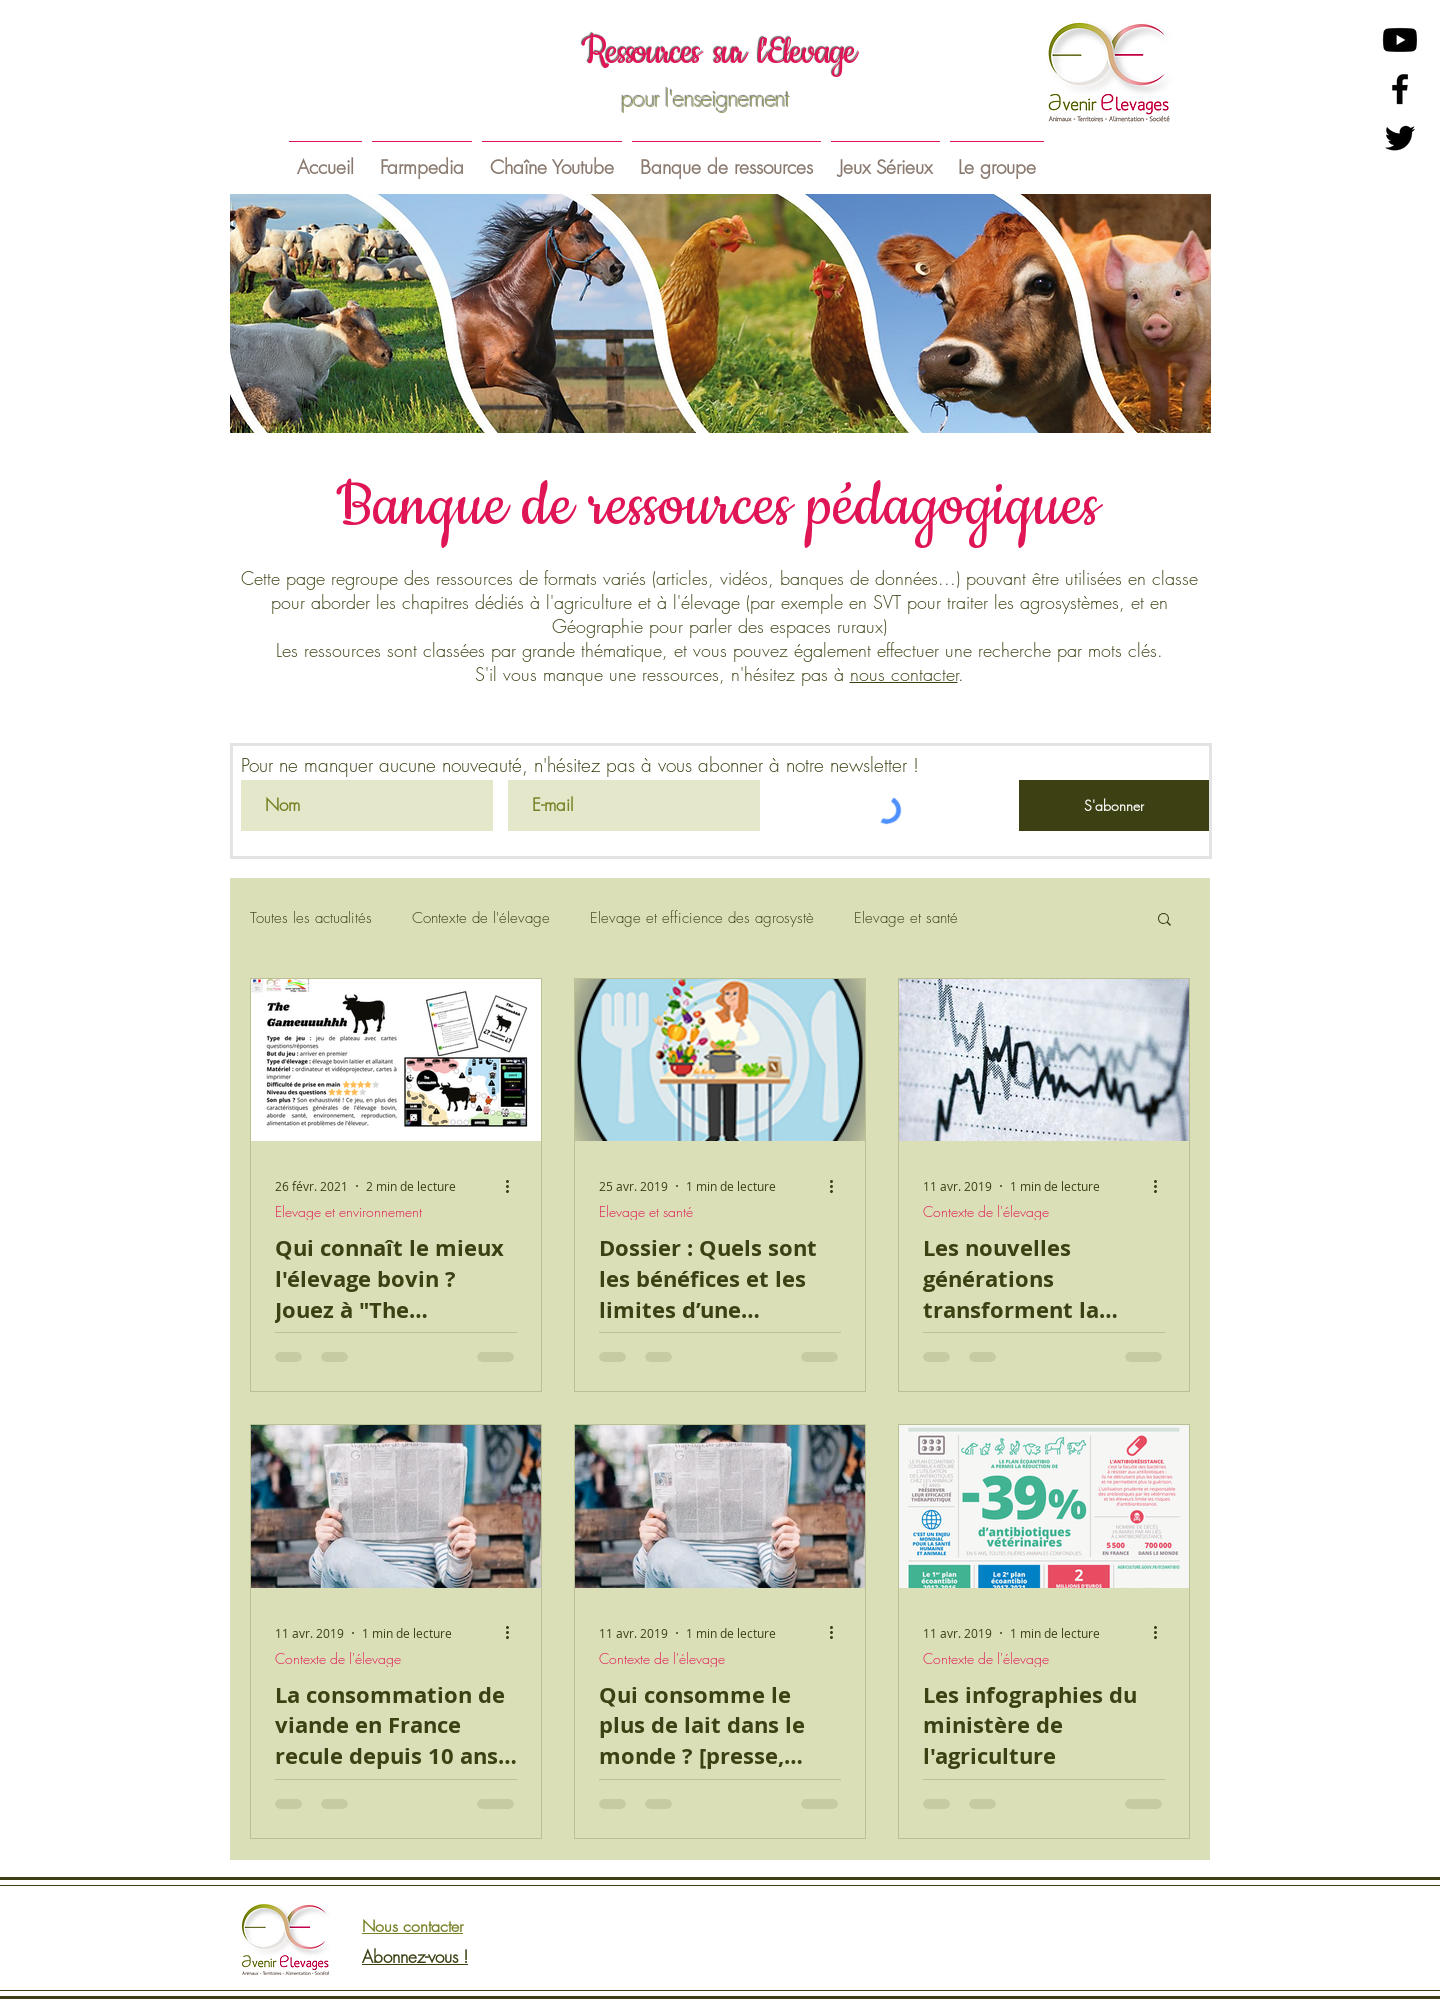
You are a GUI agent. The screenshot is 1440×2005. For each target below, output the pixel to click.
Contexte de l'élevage (481, 918)
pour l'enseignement (705, 98)
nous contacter (904, 674)
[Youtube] (1400, 40)
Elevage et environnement (348, 1211)
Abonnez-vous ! (415, 1956)
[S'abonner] (1114, 805)
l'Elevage (806, 52)
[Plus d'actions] (514, 1186)
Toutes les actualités (311, 918)
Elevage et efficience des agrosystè (702, 918)
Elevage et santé (906, 918)
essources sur (675, 52)
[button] (422, 158)
